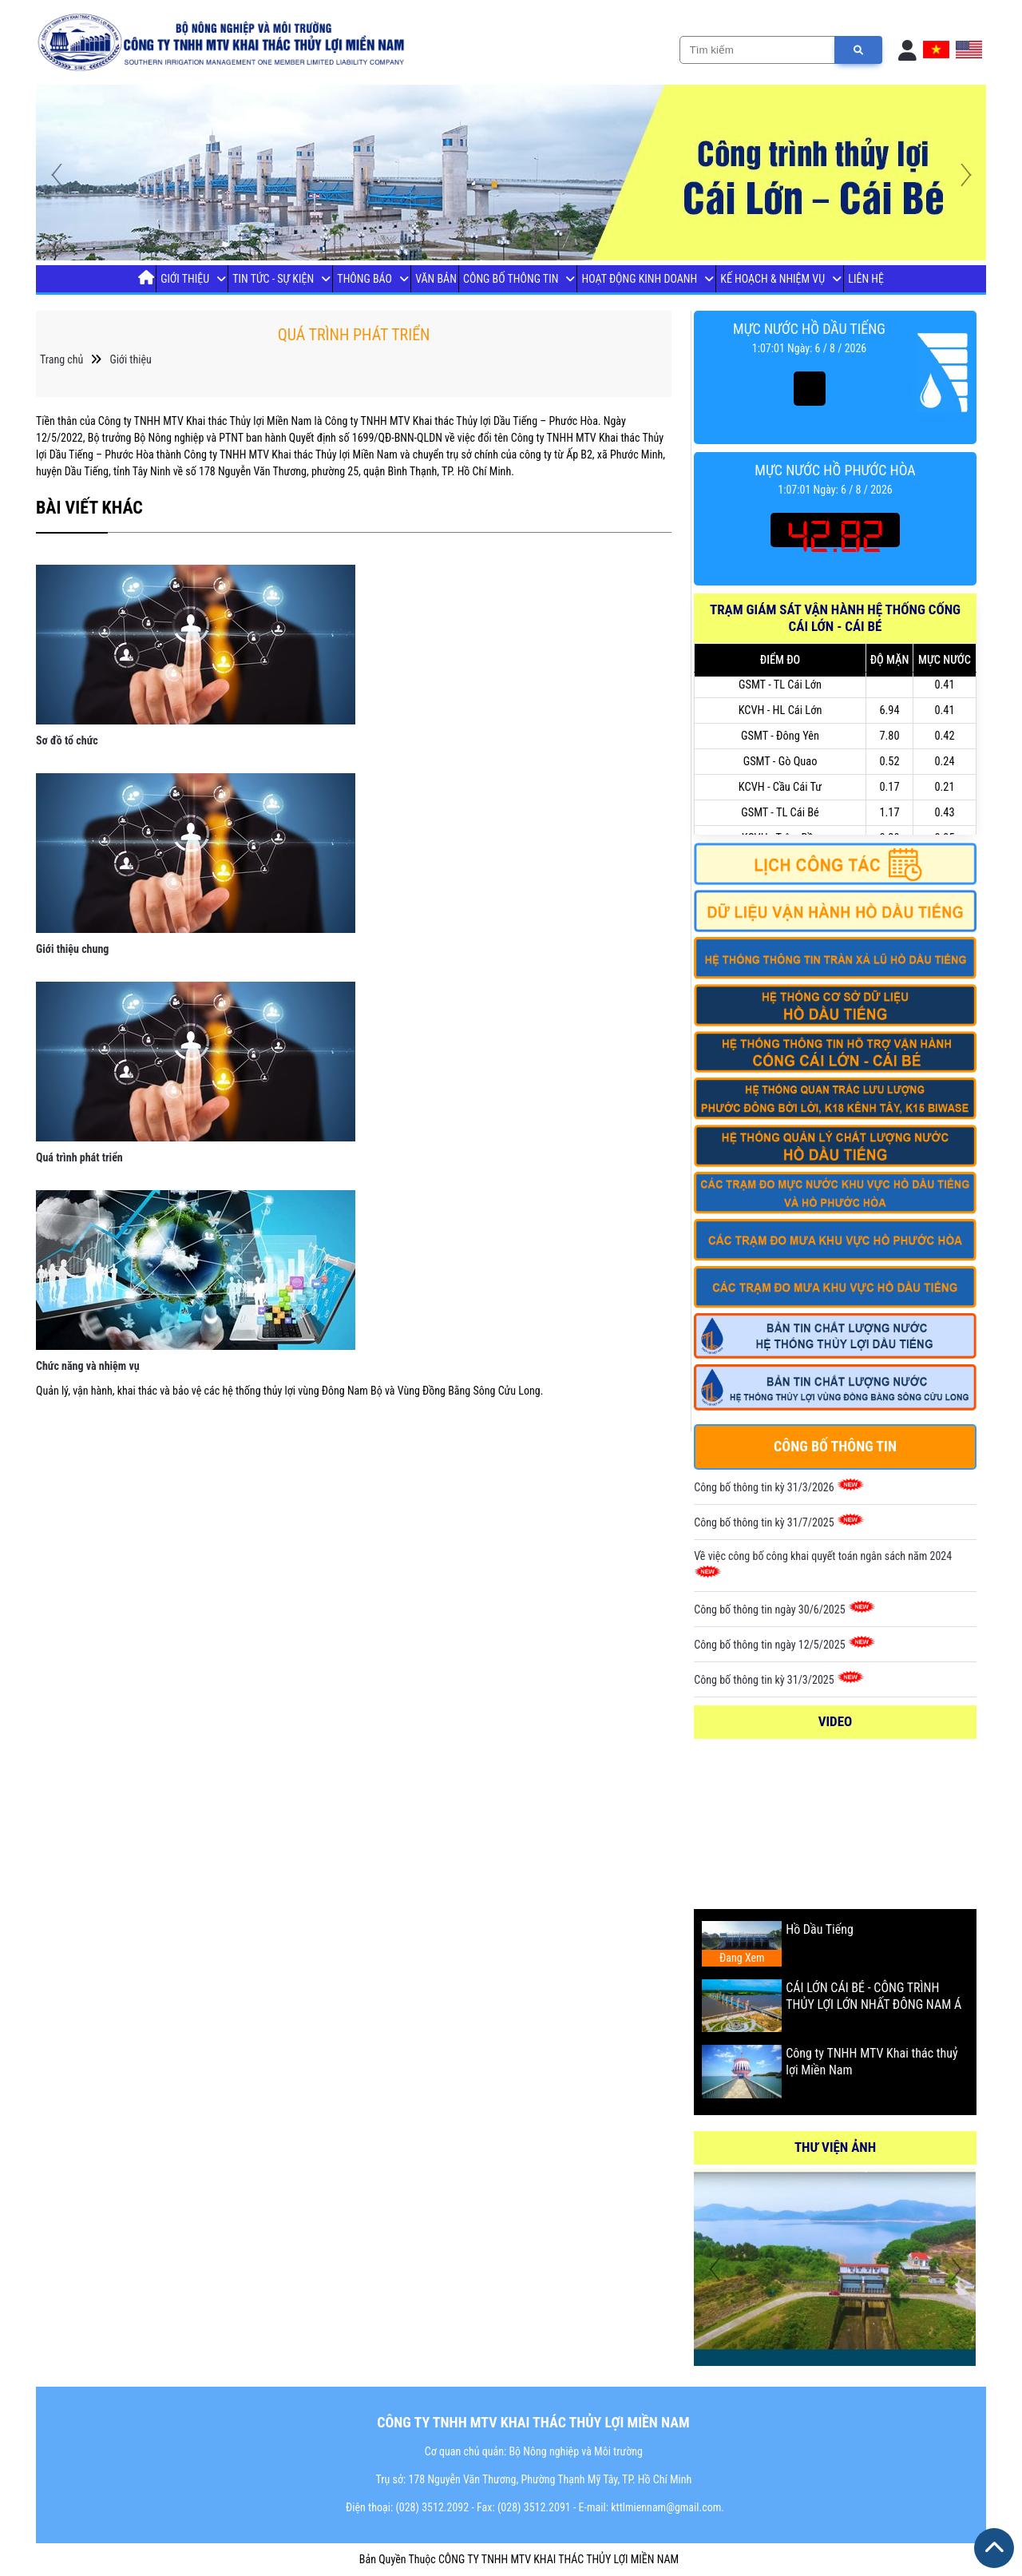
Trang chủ (61, 359)
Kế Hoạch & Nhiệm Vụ (772, 278)
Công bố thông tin (510, 278)
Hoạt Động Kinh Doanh (640, 278)
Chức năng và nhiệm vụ (88, 1365)
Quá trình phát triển (79, 1157)
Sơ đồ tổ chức (67, 740)
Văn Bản (436, 278)
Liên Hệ (866, 278)
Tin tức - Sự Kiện (273, 278)
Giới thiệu (184, 278)
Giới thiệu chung (72, 949)
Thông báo (364, 278)
